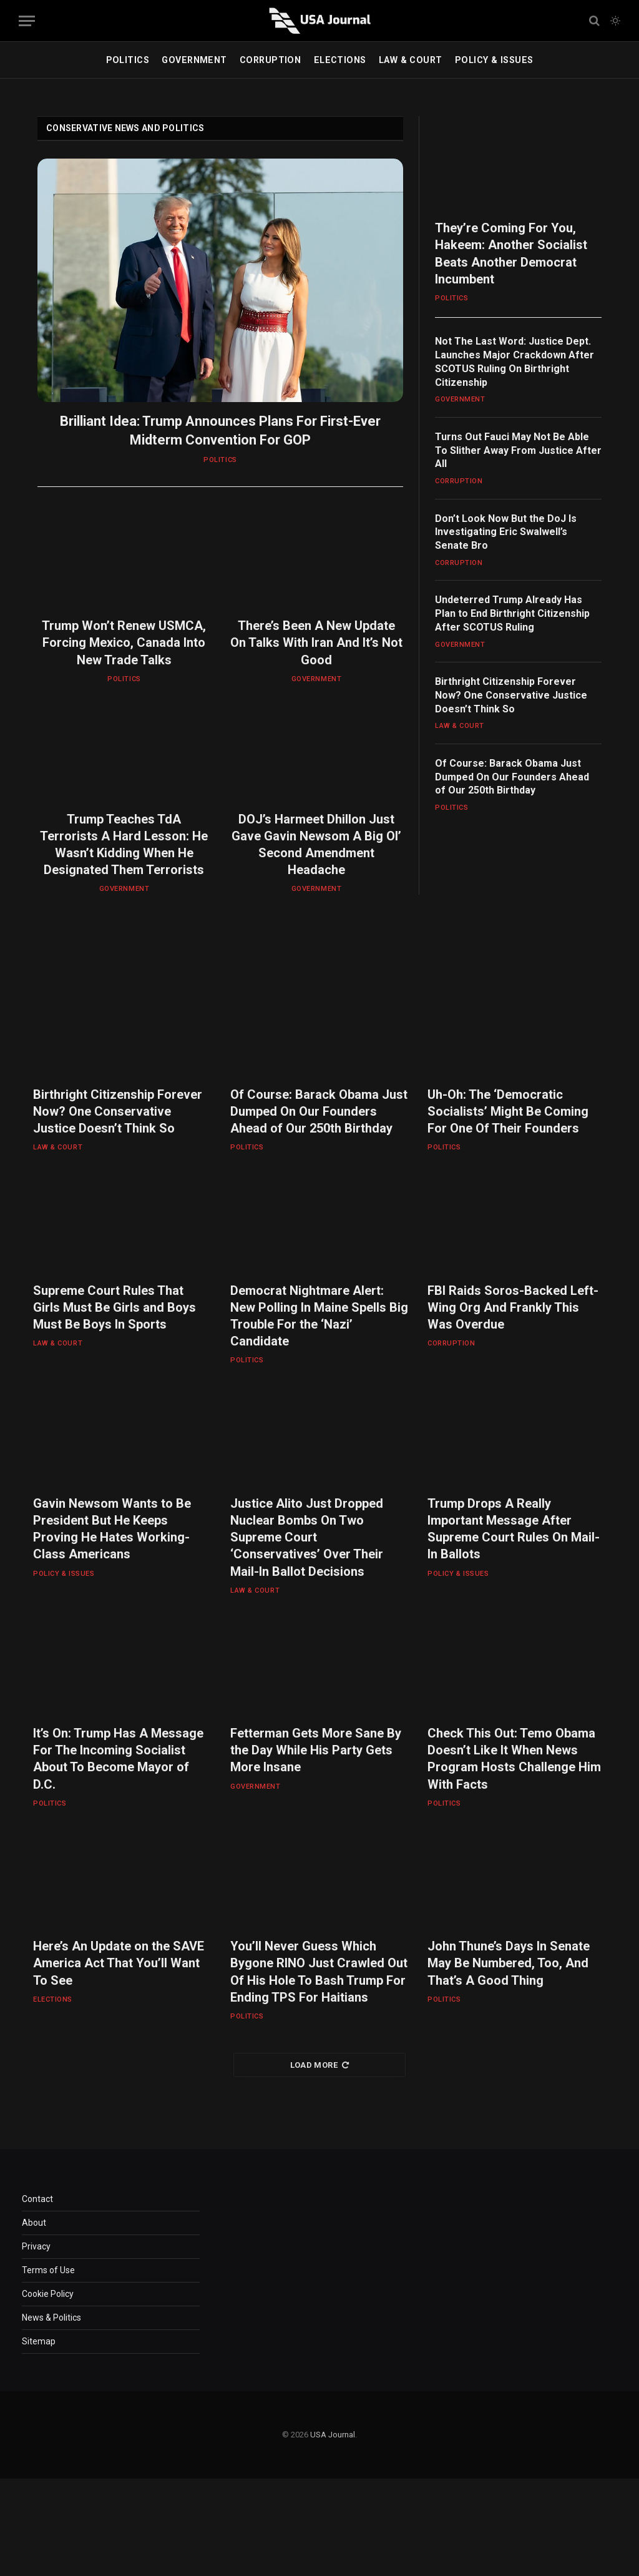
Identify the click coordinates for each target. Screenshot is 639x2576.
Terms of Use (48, 2270)
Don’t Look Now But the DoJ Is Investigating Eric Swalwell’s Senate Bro (506, 532)
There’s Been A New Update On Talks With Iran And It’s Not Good (316, 642)
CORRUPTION (270, 60)
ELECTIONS (340, 60)
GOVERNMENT (194, 60)
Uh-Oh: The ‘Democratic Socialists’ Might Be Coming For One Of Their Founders (507, 1111)
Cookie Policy (48, 2294)
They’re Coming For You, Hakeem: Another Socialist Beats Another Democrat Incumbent (511, 253)
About (34, 2223)
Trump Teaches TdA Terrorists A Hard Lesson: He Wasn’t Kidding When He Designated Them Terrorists (124, 845)
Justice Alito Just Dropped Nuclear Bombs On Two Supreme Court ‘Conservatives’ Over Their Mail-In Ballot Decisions (306, 1537)
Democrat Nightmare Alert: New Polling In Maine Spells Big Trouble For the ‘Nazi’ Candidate (319, 1316)
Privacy (36, 2246)
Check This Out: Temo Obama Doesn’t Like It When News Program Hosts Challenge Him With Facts (514, 1759)
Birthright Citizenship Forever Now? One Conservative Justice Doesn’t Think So (511, 695)
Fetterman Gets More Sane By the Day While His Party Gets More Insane (315, 1750)
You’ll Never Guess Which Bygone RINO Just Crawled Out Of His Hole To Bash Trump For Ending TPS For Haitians (318, 1972)
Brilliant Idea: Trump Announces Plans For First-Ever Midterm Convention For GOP (220, 430)
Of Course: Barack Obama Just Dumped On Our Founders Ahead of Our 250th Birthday (512, 777)
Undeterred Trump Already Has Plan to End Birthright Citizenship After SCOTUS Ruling (512, 613)
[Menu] (27, 21)
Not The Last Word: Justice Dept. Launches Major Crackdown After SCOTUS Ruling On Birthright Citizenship (514, 361)
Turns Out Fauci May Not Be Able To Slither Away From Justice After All (518, 450)
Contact (37, 2199)
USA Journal (332, 2434)
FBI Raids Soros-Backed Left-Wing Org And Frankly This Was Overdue (512, 1307)
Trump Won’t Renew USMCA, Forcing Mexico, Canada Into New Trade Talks (124, 642)
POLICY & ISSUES (494, 60)
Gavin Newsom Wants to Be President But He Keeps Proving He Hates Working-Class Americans (112, 1529)
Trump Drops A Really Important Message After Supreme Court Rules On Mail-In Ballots (513, 1529)
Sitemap (39, 2341)
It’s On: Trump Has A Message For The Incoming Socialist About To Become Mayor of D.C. (118, 1759)
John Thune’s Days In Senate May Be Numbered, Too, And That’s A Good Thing (508, 1963)
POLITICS (127, 60)
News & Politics (51, 2318)
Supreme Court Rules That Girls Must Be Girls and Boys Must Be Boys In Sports (114, 1307)
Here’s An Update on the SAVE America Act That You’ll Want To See (118, 1963)
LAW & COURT (410, 60)
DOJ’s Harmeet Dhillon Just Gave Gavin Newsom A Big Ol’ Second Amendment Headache (316, 845)
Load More (319, 2065)
